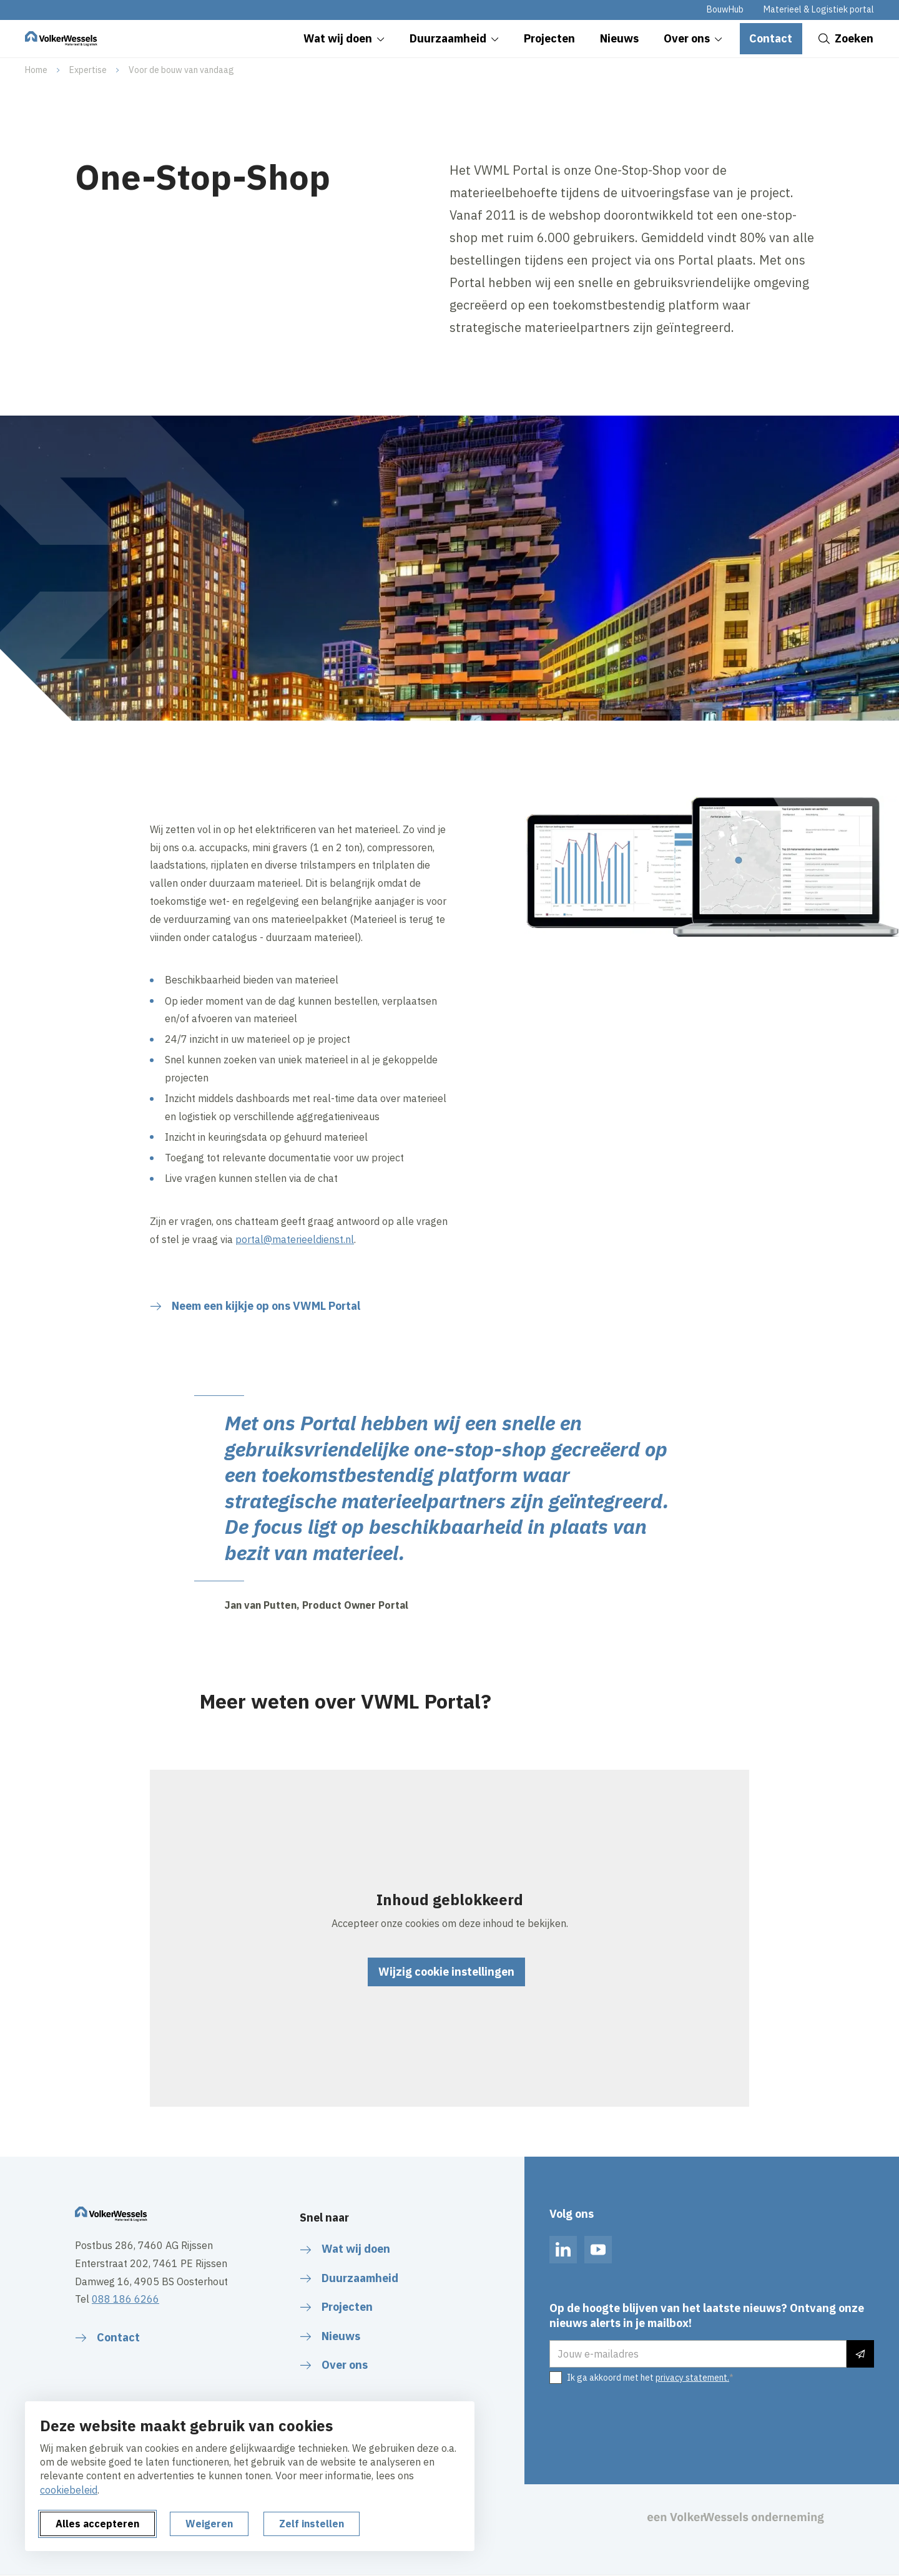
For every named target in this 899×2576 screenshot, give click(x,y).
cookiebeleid (68, 2490)
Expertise (88, 70)
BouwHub (725, 9)
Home (36, 70)
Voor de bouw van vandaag (181, 70)
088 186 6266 (125, 2299)
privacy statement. (692, 2377)
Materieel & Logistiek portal (819, 9)
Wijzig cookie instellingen (446, 1971)
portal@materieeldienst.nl (294, 1239)
